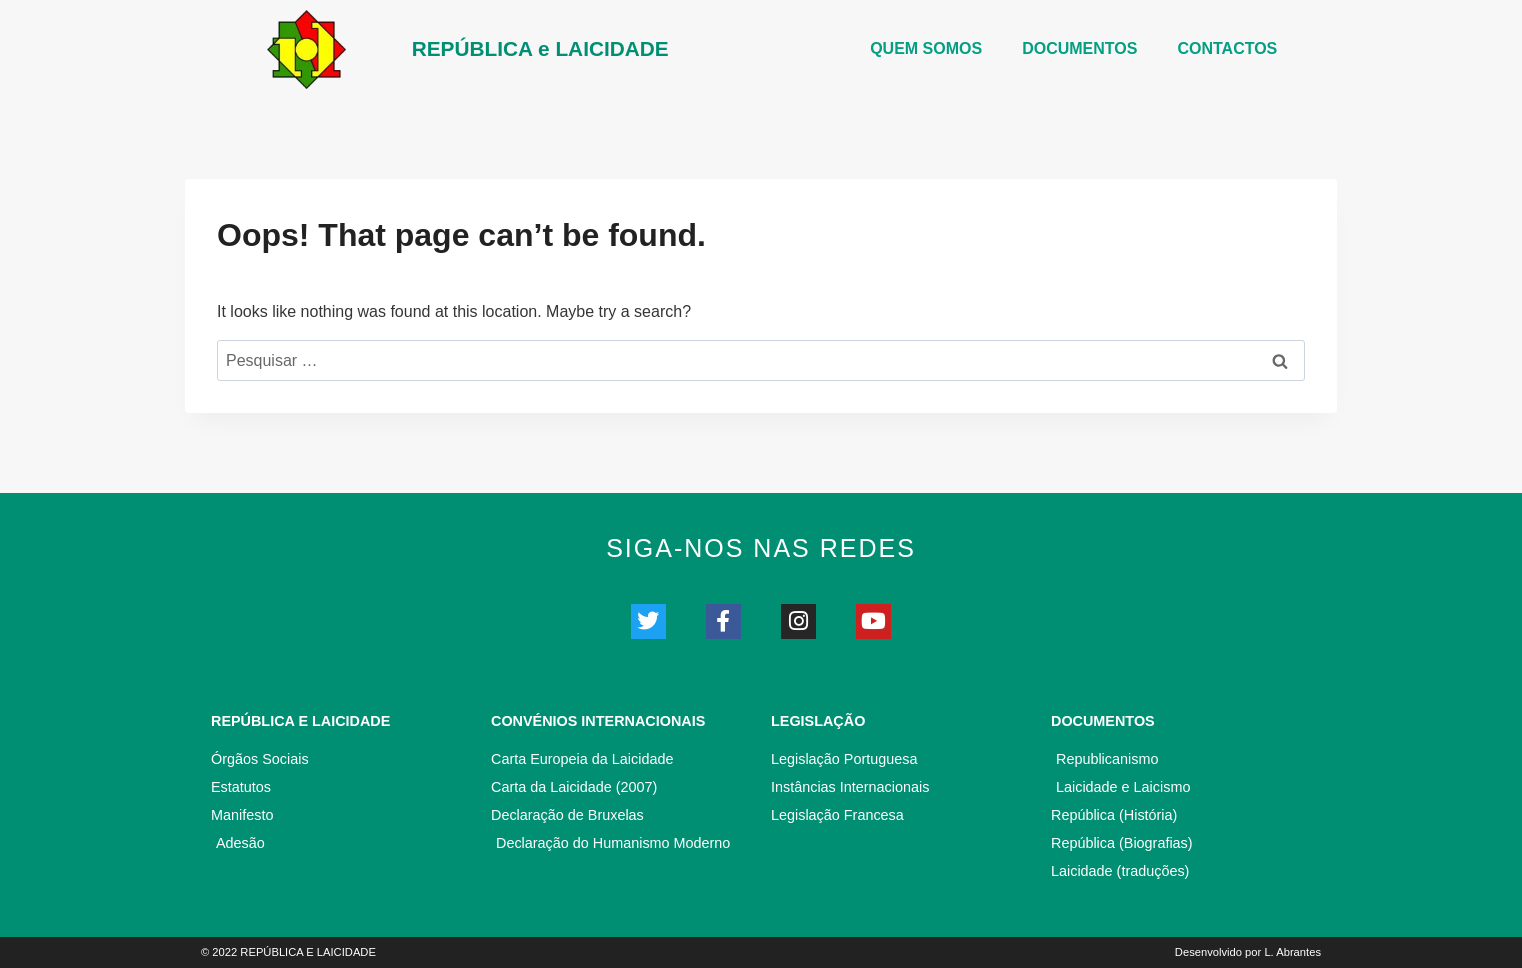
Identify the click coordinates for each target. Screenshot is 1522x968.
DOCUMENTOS (1079, 48)
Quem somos (926, 48)
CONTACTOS (1227, 48)
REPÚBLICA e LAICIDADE (540, 48)
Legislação (818, 721)
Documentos (1103, 721)
